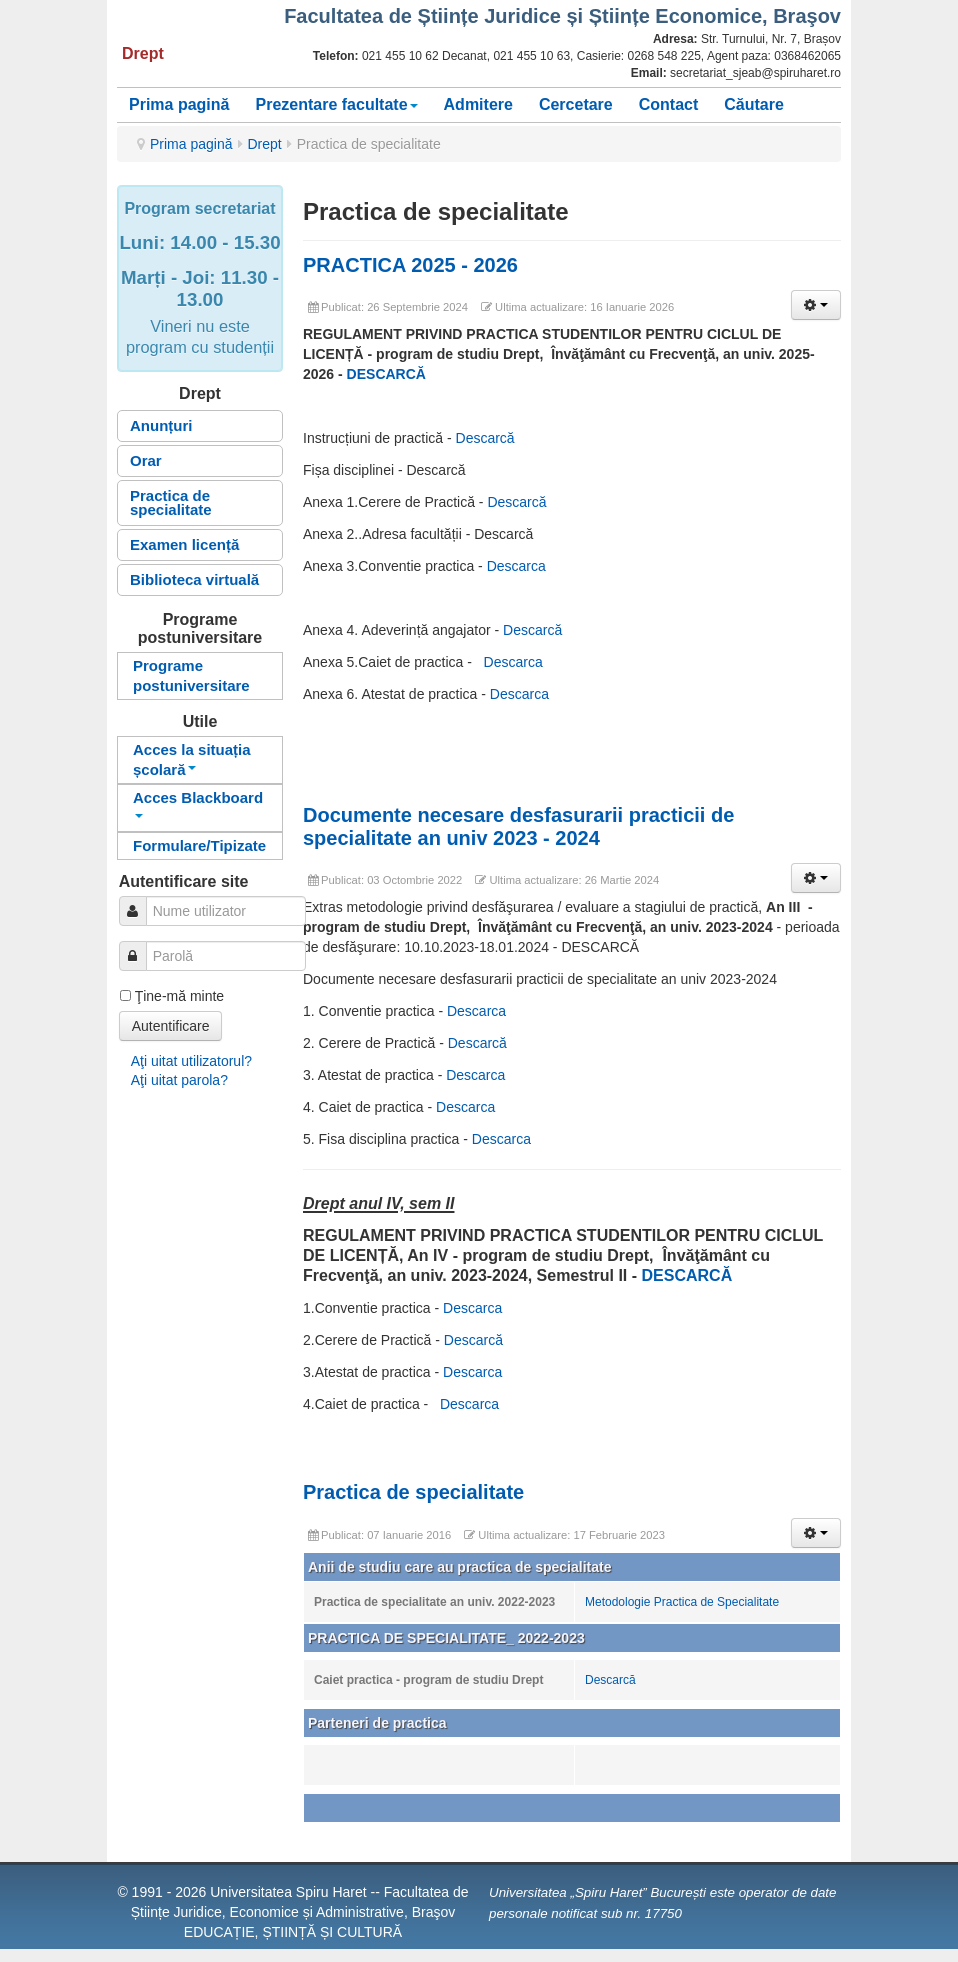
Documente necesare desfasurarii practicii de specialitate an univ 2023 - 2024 (518, 826)
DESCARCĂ (386, 374)
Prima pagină (179, 104)
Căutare (754, 104)
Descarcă (485, 438)
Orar (146, 460)
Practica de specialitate (171, 502)
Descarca (516, 566)
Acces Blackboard (198, 803)
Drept (265, 144)
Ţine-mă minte (179, 996)
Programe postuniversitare (191, 675)
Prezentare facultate (336, 104)
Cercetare (576, 104)
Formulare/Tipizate (199, 845)
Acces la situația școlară (192, 759)
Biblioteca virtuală (194, 579)
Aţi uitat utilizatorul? (191, 1061)
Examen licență (184, 544)
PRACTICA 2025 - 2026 (410, 265)
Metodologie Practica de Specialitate (682, 1602)
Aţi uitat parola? (179, 1080)
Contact (669, 104)
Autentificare (171, 1026)
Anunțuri (161, 425)
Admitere (478, 104)
